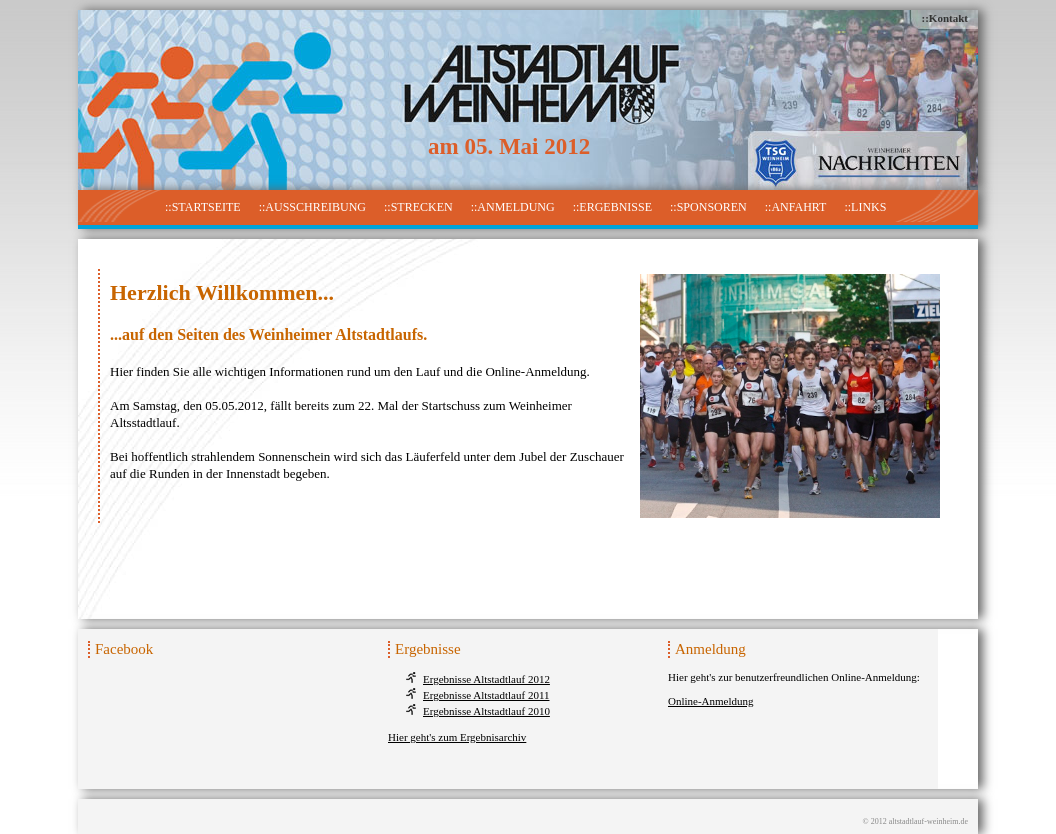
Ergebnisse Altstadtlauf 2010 (486, 711)
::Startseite (203, 207)
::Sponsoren (708, 207)
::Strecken (418, 207)
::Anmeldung (513, 207)
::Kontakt (945, 18)
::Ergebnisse (612, 207)
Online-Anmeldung (711, 701)
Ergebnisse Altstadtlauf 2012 (486, 679)
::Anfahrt (796, 207)
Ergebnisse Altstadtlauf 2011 (486, 695)
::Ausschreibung (312, 207)
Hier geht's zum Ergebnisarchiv (457, 737)
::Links (865, 207)
